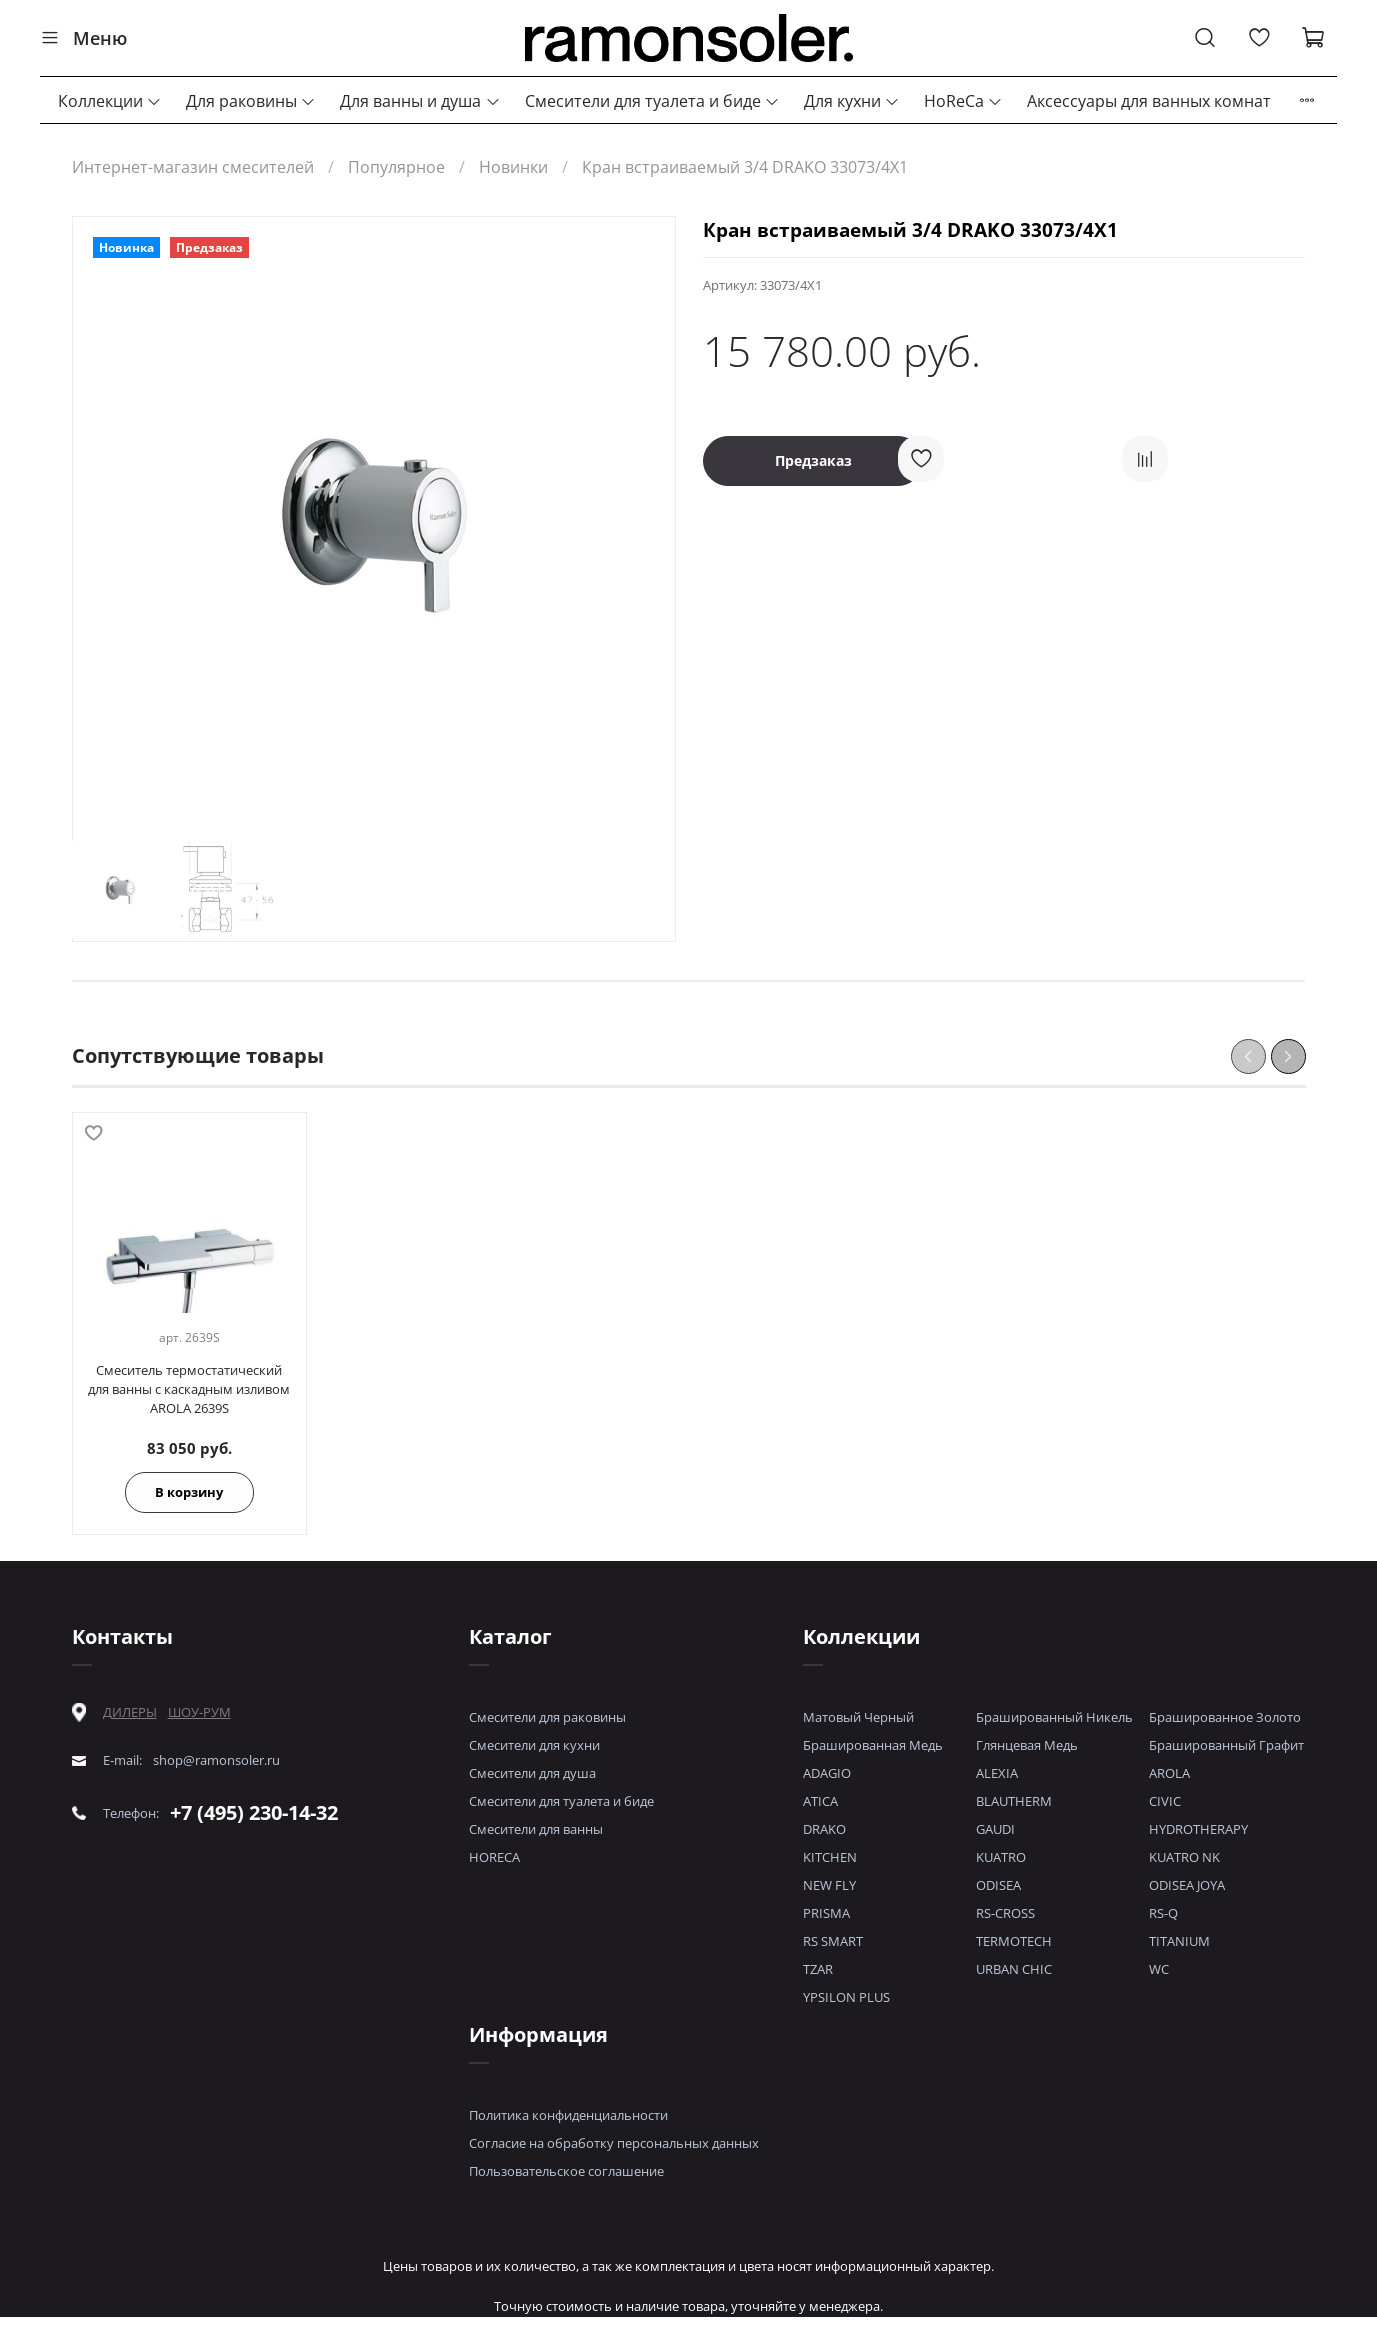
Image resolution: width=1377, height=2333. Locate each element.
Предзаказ (813, 460)
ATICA (820, 1801)
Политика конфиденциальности (568, 2115)
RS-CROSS (1005, 1913)
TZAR (818, 1969)
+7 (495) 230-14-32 (254, 1812)
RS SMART (833, 1941)
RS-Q (1163, 1913)
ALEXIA (997, 1773)
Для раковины (251, 101)
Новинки (513, 167)
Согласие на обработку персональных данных (614, 2143)
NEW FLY (829, 1885)
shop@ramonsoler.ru (216, 1760)
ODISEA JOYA (1187, 1885)
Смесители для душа (532, 1773)
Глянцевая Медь (1027, 1745)
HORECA (494, 1857)
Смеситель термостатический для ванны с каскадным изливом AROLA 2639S (189, 1389)
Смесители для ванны (536, 1829)
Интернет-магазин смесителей (193, 167)
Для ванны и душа (420, 101)
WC (1159, 1969)
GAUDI (995, 1829)
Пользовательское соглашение (566, 2171)
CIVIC (1165, 1801)
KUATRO (1001, 1857)
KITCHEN (830, 1857)
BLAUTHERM (1014, 1801)
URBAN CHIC (1014, 1969)
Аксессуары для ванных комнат (1149, 101)
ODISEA (998, 1885)
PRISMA (826, 1913)
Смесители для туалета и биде (652, 101)
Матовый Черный (858, 1717)
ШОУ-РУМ (199, 1712)
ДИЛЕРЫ (130, 1712)
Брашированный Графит (1226, 1745)
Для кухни (852, 101)
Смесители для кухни (534, 1745)
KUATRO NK (1184, 1857)
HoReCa (963, 101)
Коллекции (110, 101)
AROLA (1169, 1773)
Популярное (396, 167)
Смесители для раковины (547, 1717)
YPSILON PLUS (846, 1997)
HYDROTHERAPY (1198, 1829)
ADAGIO (827, 1773)
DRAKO (824, 1829)
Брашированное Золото (1225, 1717)
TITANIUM (1179, 1941)
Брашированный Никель (1054, 1717)
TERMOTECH (1014, 1941)
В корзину (189, 1492)
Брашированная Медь (873, 1745)
